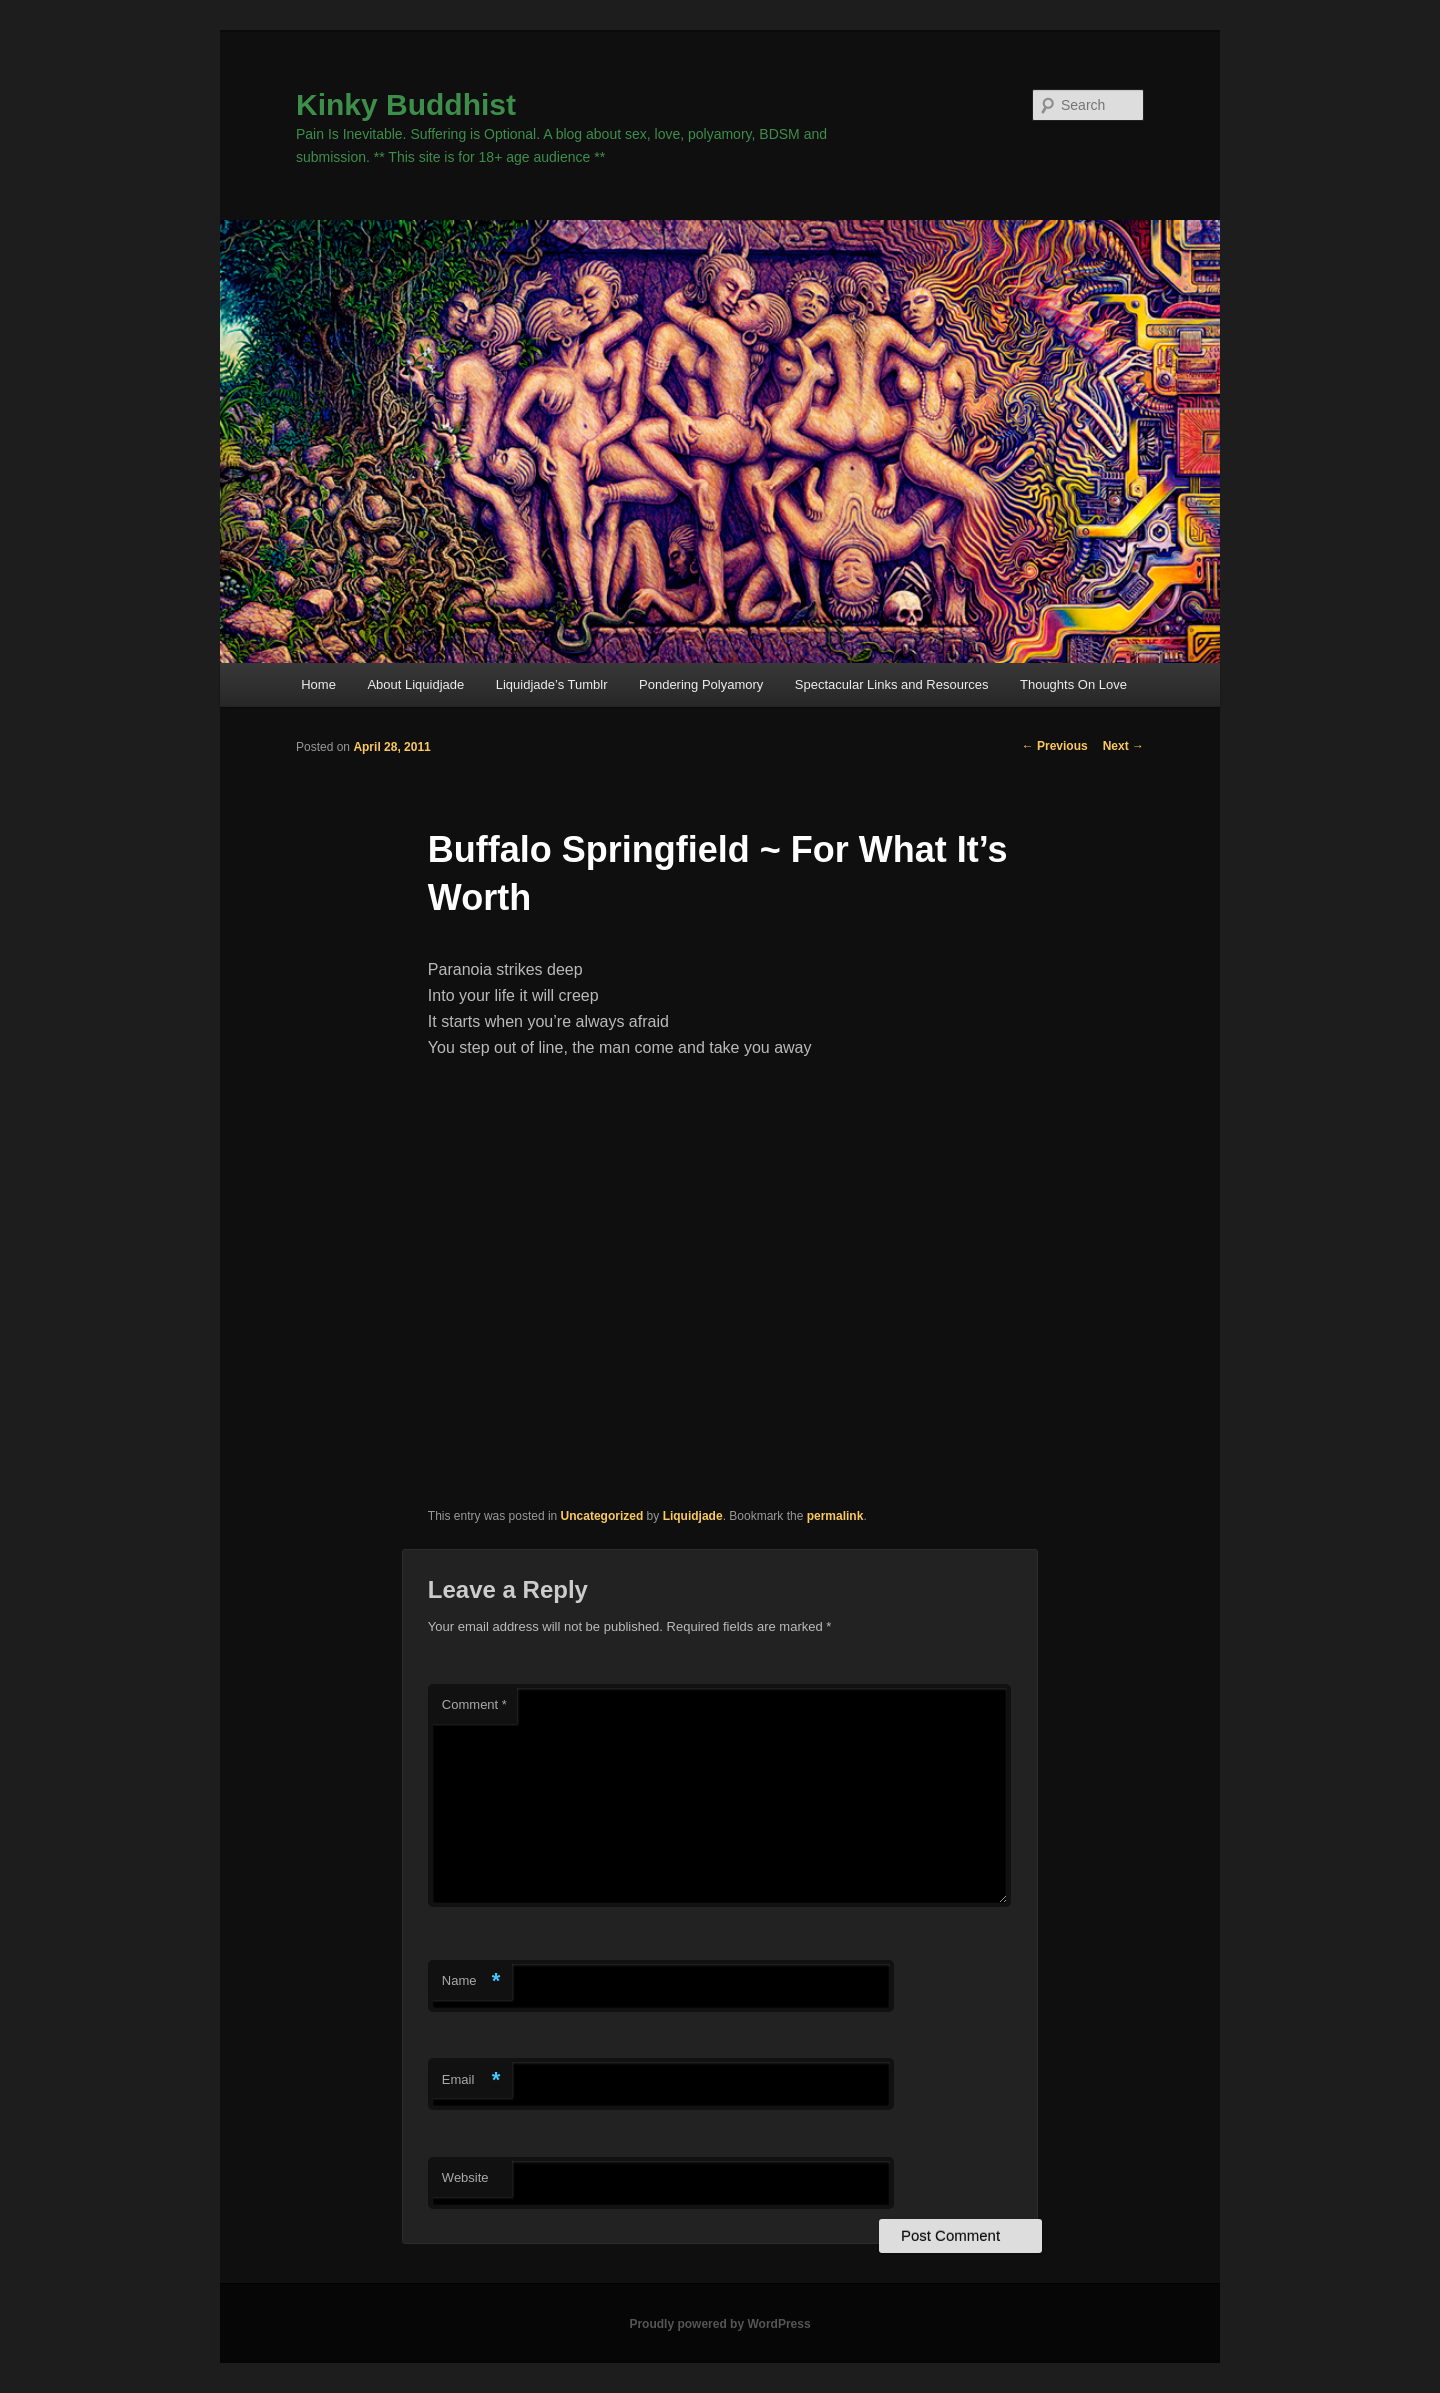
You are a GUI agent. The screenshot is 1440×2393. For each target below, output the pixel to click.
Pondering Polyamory (701, 684)
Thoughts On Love (1073, 684)
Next (1123, 746)
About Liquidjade (415, 684)
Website (465, 2177)
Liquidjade (693, 1516)
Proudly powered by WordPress (719, 2324)
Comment (474, 1704)
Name (471, 1981)
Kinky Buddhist (406, 104)
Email (471, 2080)
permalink (835, 1516)
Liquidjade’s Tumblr (552, 684)
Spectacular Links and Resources (892, 684)
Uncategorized (602, 1516)
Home (318, 684)
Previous (1055, 746)
